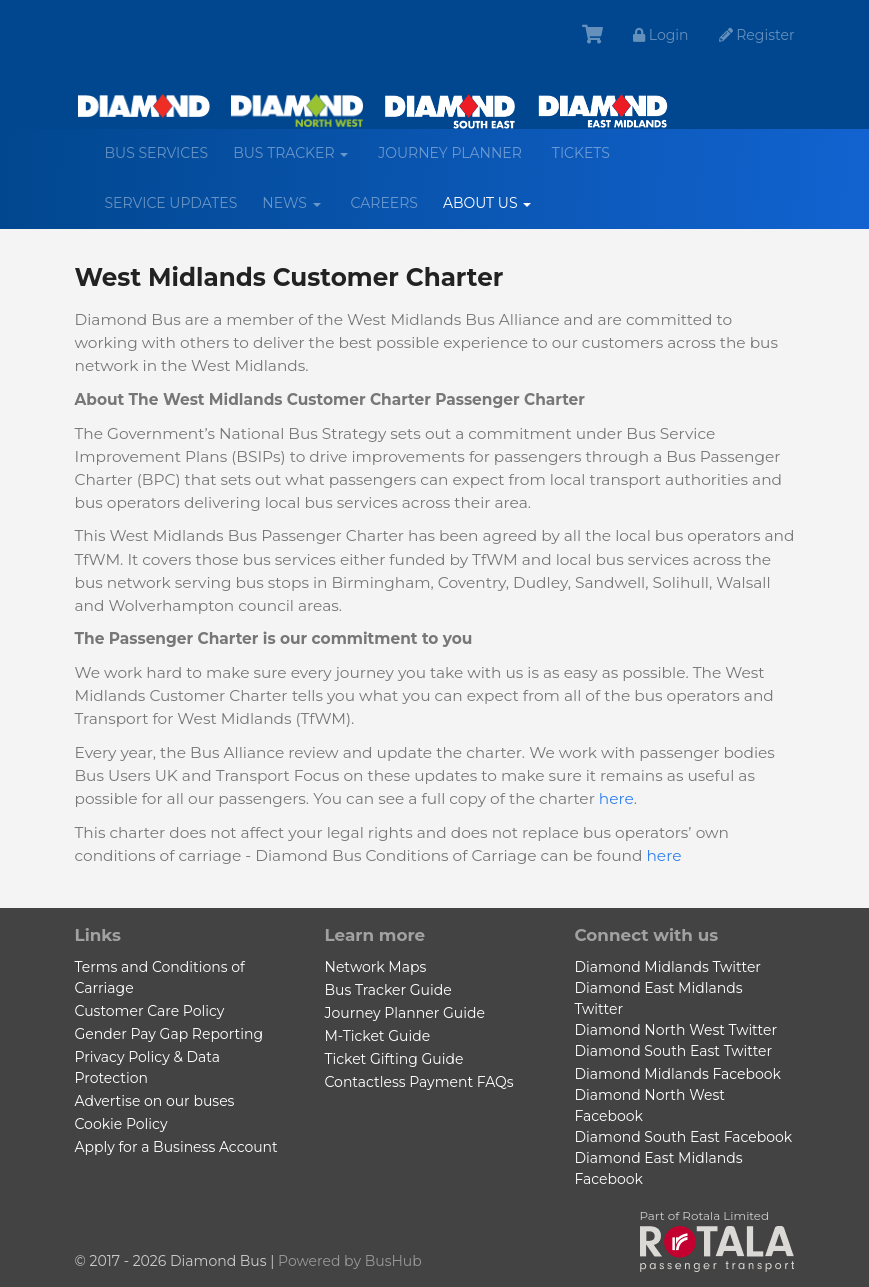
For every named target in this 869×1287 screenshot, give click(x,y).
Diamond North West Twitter (676, 1030)
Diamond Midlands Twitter (668, 967)
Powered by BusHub (350, 1261)
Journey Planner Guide (405, 1013)
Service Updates (171, 203)
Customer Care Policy (150, 1011)
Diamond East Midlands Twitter (659, 998)
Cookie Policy (121, 1124)
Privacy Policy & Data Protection (147, 1067)
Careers (384, 203)
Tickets (581, 153)
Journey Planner (450, 153)
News (298, 210)
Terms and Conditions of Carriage (160, 977)
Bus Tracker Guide (388, 990)
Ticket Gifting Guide (394, 1059)
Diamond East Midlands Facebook (659, 1168)
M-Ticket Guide (378, 1036)
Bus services (157, 153)
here (616, 798)
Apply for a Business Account (176, 1147)
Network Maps (376, 967)
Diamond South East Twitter (674, 1051)
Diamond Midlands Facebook (678, 1074)
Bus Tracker (298, 160)
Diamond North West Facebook (650, 1105)
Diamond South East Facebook (684, 1137)
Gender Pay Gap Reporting (169, 1034)
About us (494, 210)
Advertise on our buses (155, 1101)
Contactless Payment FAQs (419, 1082)
